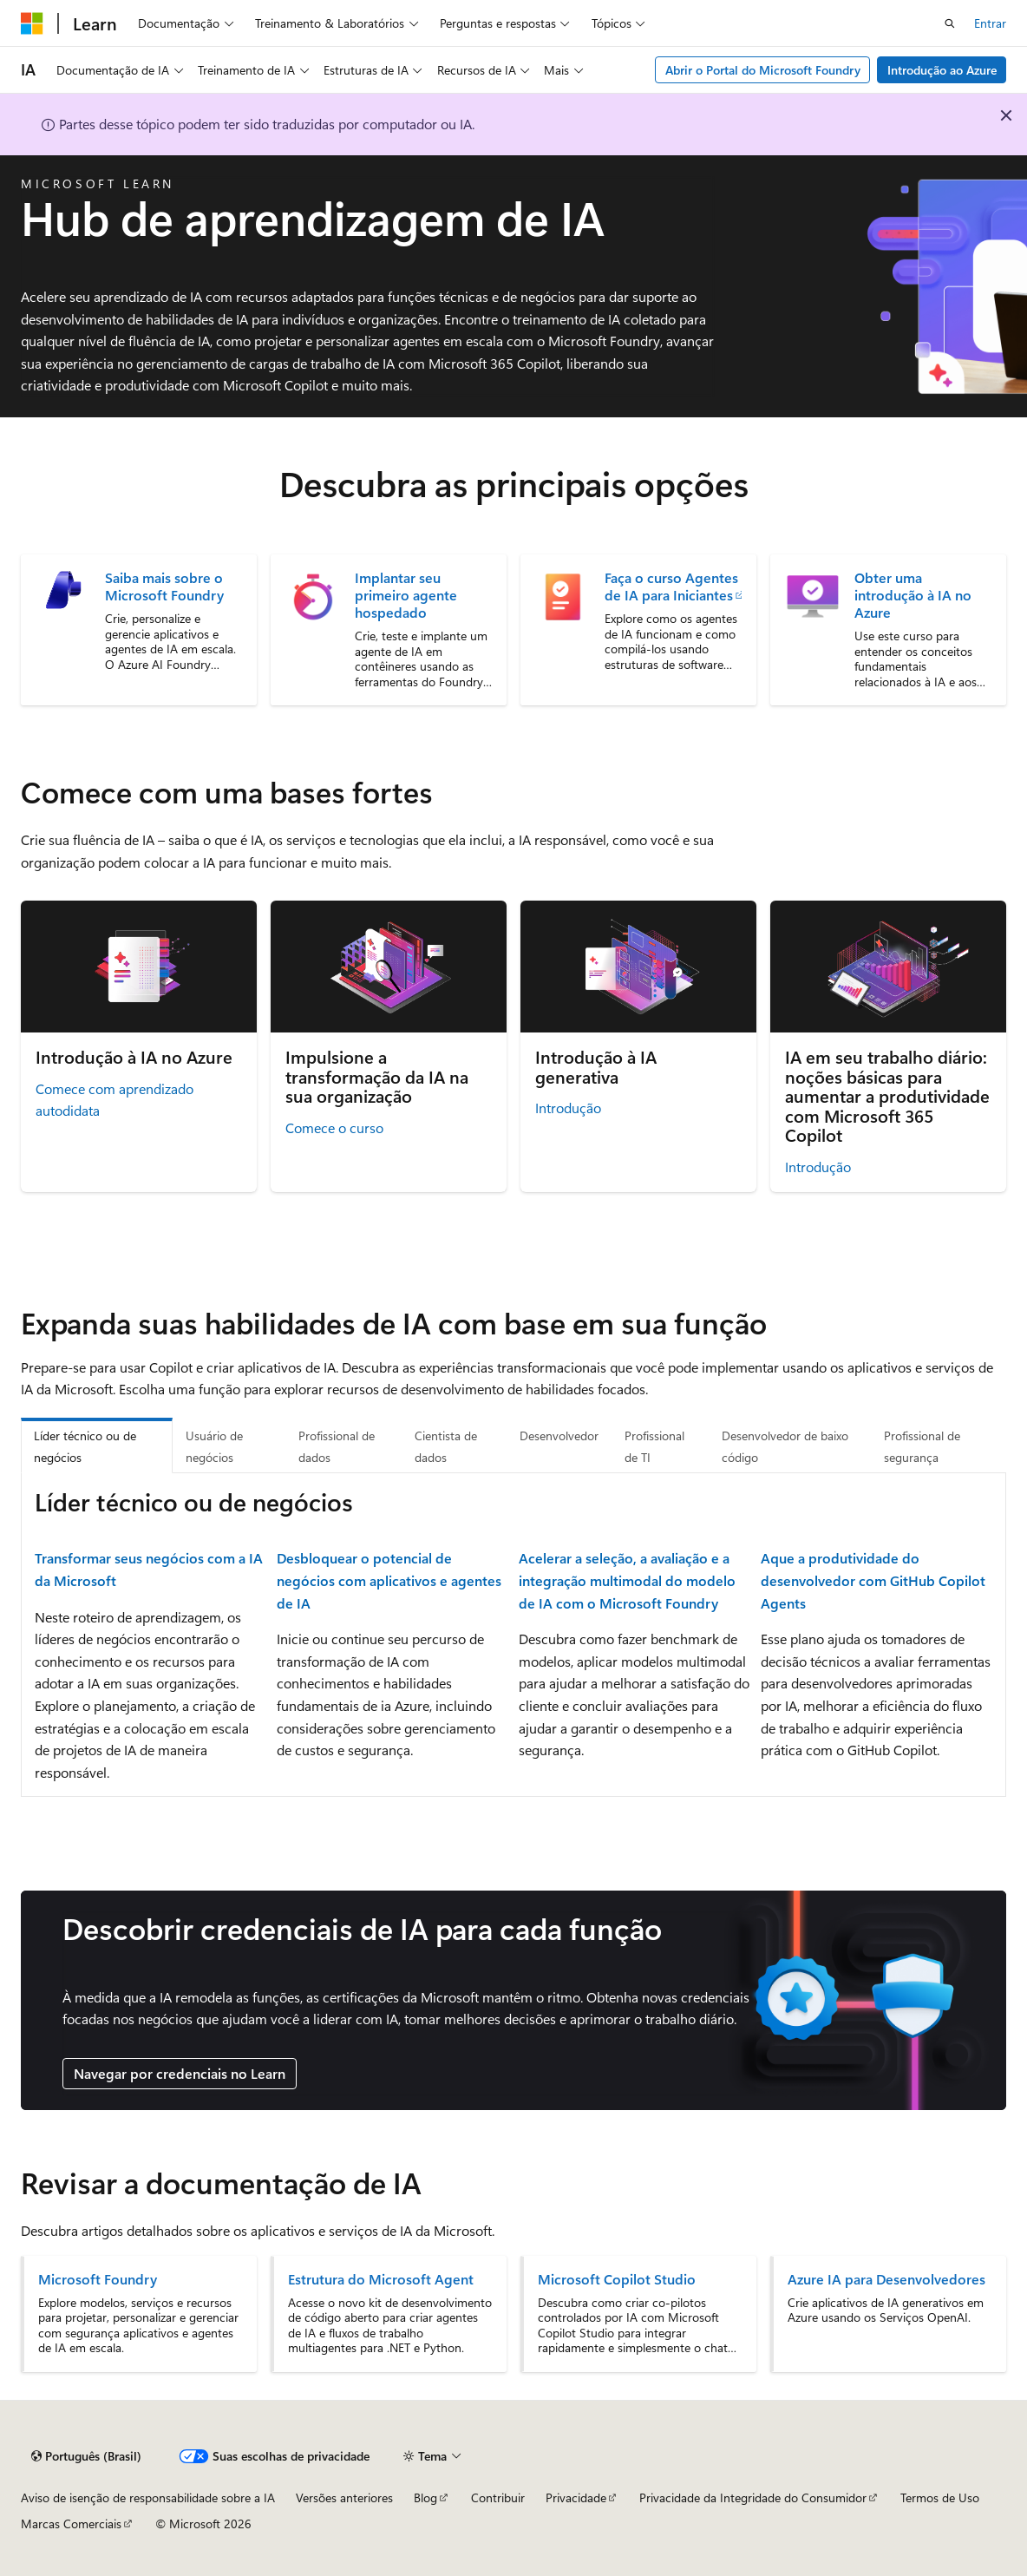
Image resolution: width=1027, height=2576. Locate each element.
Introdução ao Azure (942, 70)
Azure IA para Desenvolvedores (886, 2279)
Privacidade (576, 2497)
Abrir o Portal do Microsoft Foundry (762, 70)
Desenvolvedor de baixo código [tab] (785, 1446)
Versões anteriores (344, 2497)
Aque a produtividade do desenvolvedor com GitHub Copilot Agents (873, 1580)
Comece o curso (334, 1127)
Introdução (568, 1107)
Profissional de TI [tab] (654, 1446)
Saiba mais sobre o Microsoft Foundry (164, 586)
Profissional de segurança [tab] (922, 1446)
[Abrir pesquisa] (949, 23)
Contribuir (498, 2497)
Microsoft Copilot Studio (617, 2279)
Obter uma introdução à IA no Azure (912, 595)
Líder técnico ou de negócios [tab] (85, 1446)
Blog (425, 2497)
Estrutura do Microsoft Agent (381, 2279)
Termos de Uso (939, 2497)
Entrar (990, 23)
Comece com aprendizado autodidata (114, 1099)
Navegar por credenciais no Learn (179, 2073)
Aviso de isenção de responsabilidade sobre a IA (148, 2497)
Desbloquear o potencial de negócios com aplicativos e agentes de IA (389, 1580)
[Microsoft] (32, 23)
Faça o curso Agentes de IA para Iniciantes (671, 586)
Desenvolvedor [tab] (559, 1435)
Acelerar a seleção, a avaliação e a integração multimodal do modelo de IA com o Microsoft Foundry (627, 1580)
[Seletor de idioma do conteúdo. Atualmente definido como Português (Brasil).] (86, 2456)
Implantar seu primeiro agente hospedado (406, 595)
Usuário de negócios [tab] (214, 1446)
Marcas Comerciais (71, 2523)
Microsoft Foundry (97, 2279)
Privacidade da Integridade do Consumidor (753, 2497)
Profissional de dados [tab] (336, 1446)
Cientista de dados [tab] (446, 1446)
